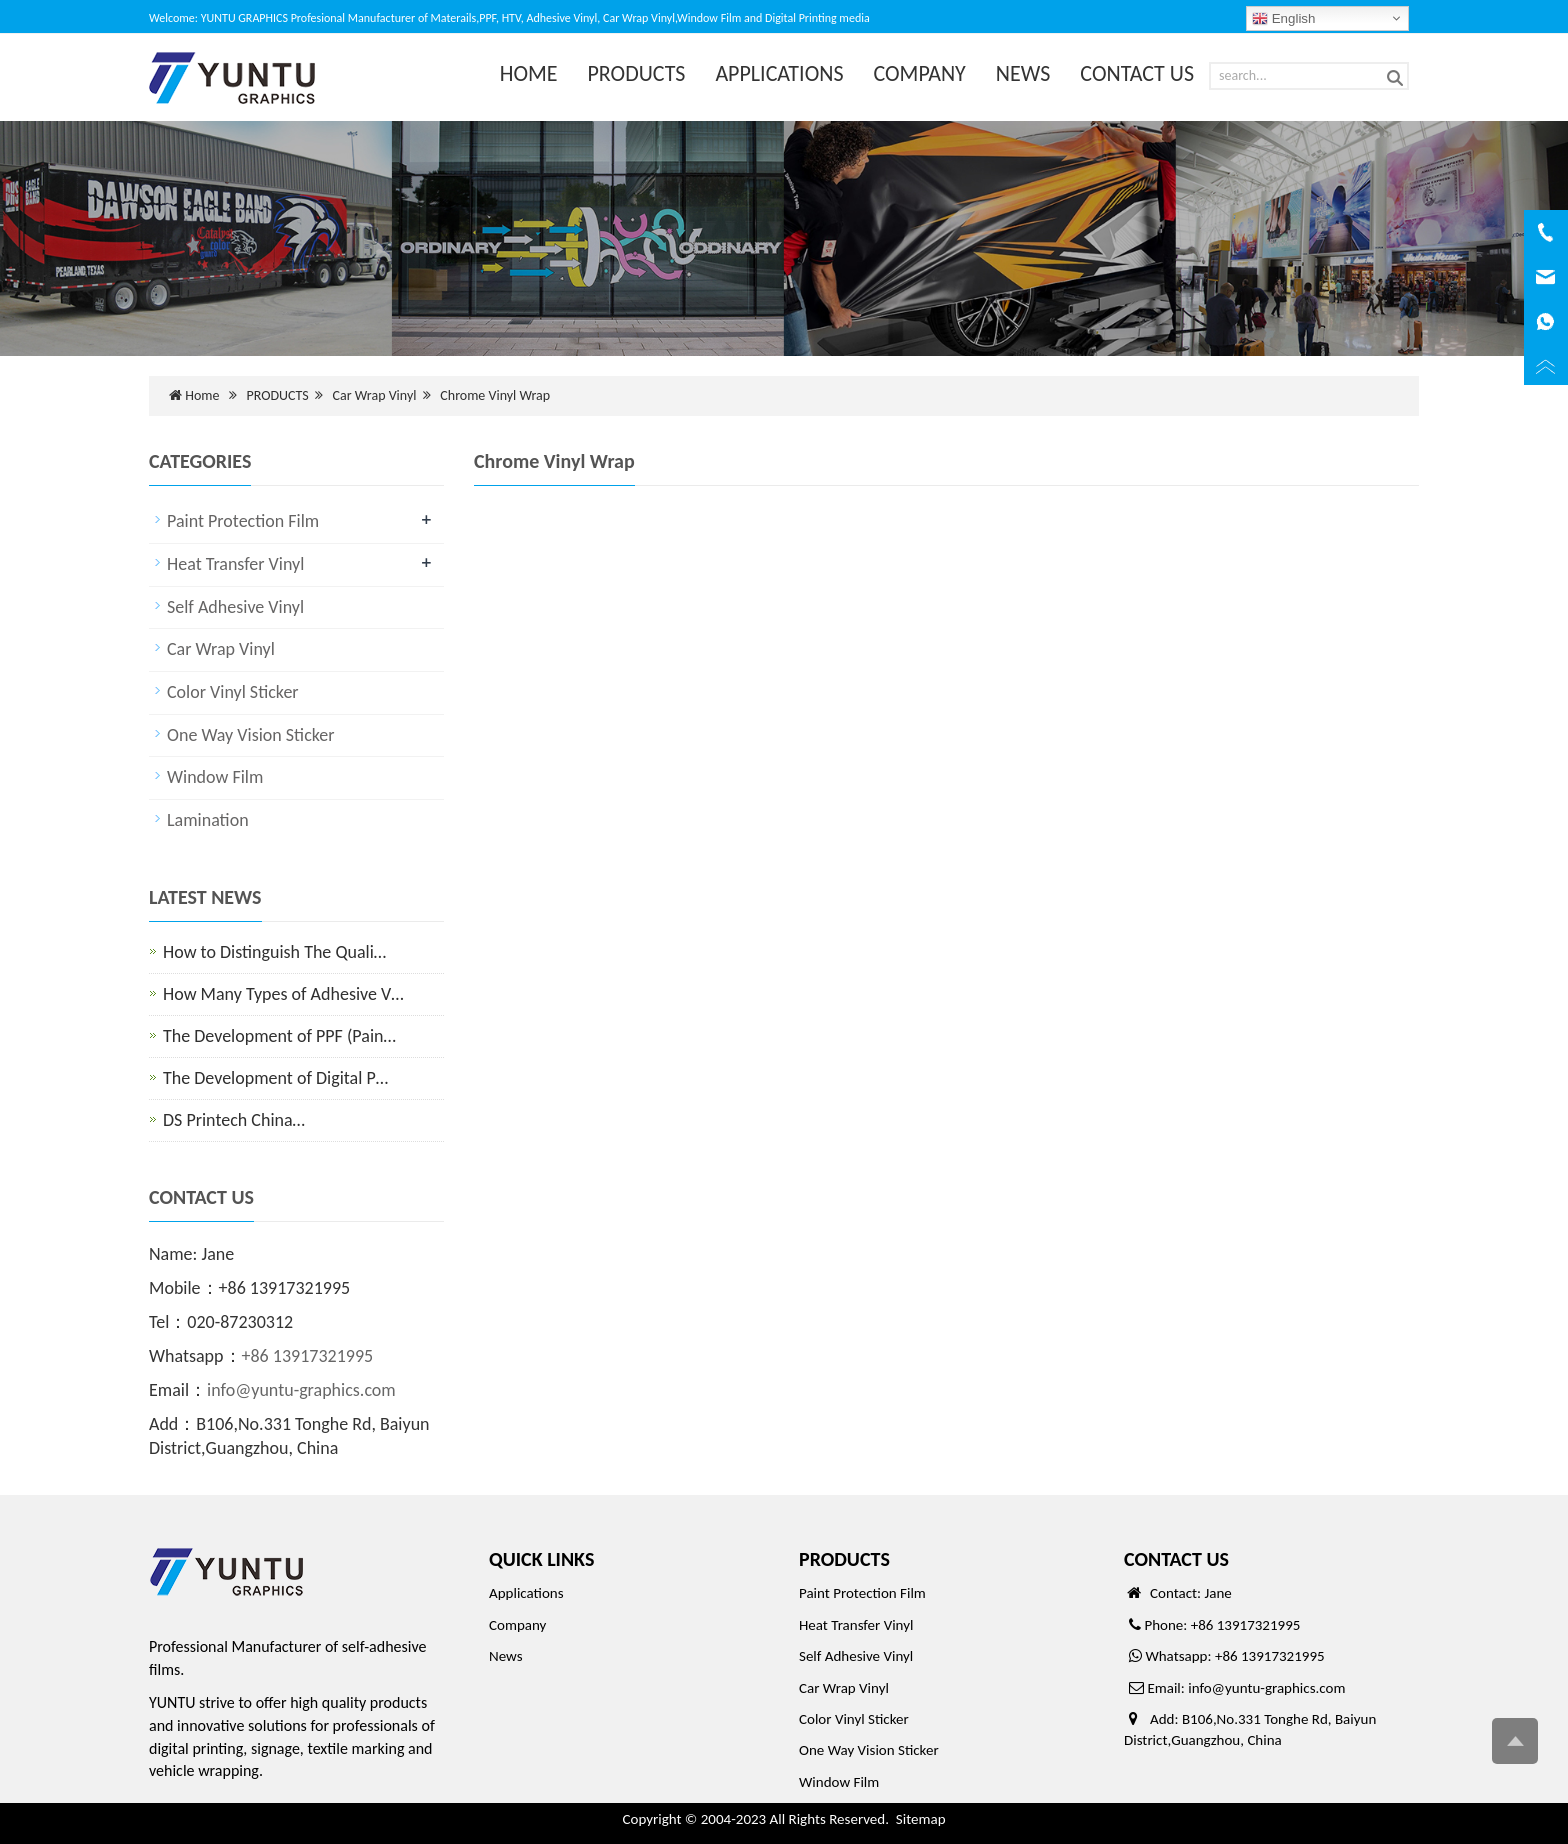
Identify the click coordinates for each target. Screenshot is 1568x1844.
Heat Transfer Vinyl (235, 564)
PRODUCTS (637, 73)
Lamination (208, 820)
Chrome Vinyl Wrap (495, 395)
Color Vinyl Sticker (233, 692)
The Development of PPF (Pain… (279, 1036)
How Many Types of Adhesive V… (283, 994)
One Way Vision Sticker (251, 735)
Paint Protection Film (243, 521)
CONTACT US (1137, 73)
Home (202, 395)
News (506, 1656)
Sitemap (921, 1819)
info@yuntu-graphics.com (301, 1390)
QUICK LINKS (541, 1559)
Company (517, 1625)
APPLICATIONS (779, 73)
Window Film (215, 777)
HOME (529, 73)
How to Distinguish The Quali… (274, 952)
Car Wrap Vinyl (375, 395)
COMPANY (920, 73)
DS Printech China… (234, 1120)
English (1283, 19)
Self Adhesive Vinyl (235, 607)
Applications (526, 1593)
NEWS (1023, 73)
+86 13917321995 (308, 1356)
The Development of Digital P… (275, 1078)
